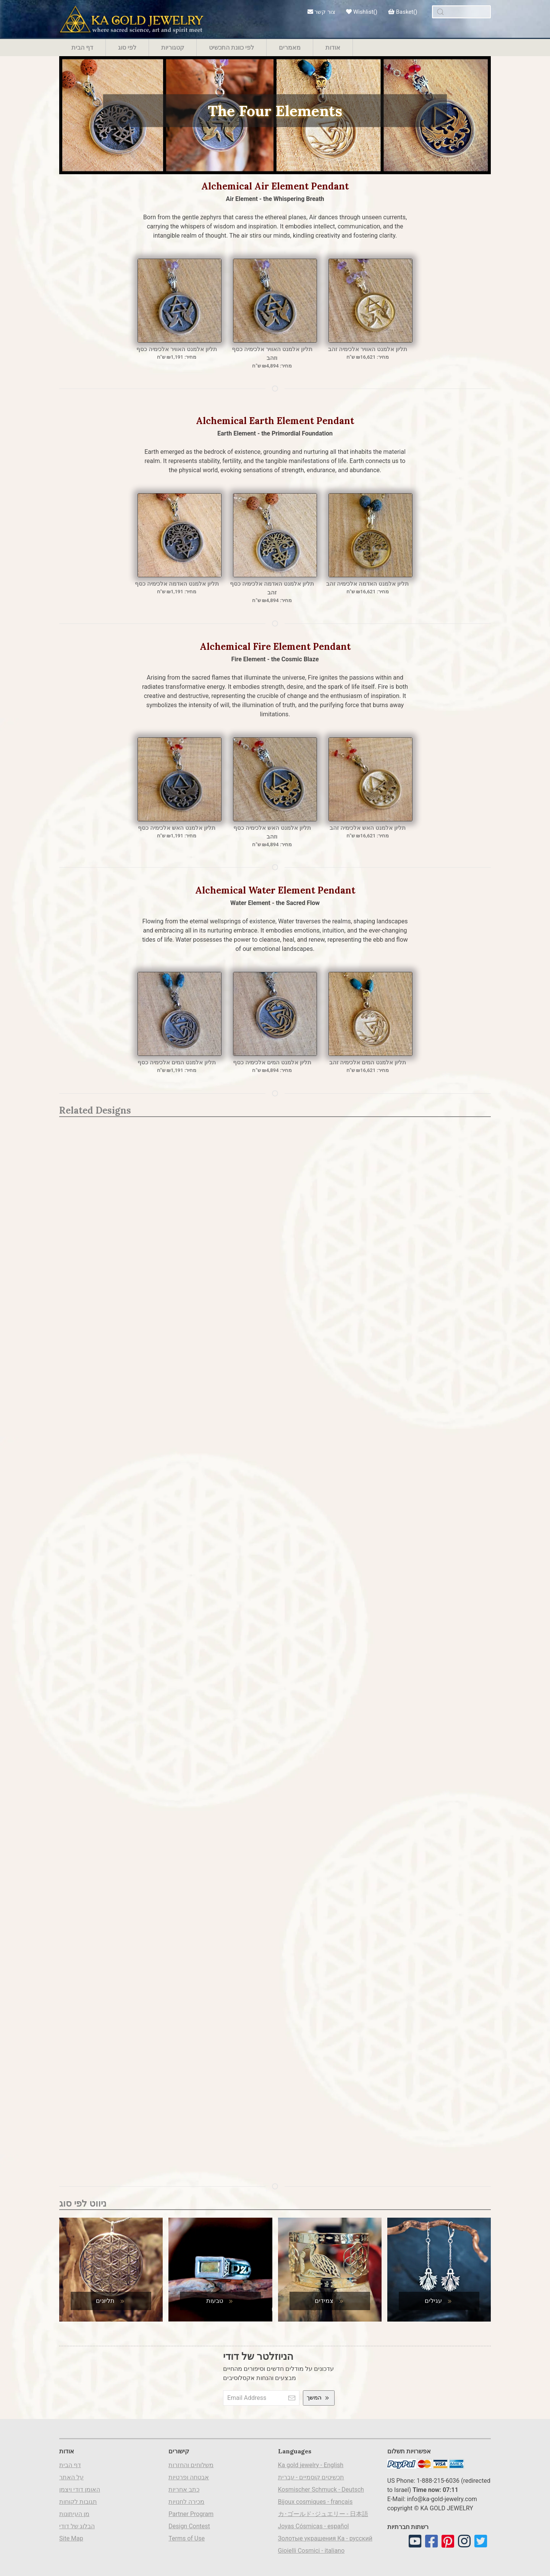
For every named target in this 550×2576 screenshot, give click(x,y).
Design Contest (189, 2526)
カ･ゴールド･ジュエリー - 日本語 (323, 2514)
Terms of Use (186, 2538)
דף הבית (82, 47)
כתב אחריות (183, 2489)
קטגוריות (172, 47)
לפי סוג (127, 47)
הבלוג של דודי (77, 2526)
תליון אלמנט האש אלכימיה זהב (368, 827)
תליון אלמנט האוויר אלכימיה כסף (176, 349)
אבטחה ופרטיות (188, 2477)
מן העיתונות (74, 2514)
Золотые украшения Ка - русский (325, 2538)
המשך (319, 2398)
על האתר (71, 2477)
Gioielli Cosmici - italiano (311, 2550)
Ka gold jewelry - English (311, 2465)
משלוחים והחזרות (191, 2465)
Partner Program (191, 2514)
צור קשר (321, 11)
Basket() (402, 11)
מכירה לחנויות (186, 2501)
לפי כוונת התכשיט (231, 47)
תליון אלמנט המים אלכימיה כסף (177, 1062)
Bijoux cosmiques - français (315, 2501)
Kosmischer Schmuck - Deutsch (321, 2489)
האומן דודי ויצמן (79, 2489)
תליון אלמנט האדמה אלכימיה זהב (367, 583)
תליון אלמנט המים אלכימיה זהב (367, 1062)
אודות (332, 47)
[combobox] (461, 12)
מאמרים (290, 47)
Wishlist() (361, 11)
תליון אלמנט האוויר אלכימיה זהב (367, 349)
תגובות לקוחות (78, 2501)
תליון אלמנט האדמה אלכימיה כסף (177, 583)
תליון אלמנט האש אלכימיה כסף (176, 827)
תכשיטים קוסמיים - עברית (311, 2477)
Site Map (71, 2538)
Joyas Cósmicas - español (313, 2526)
